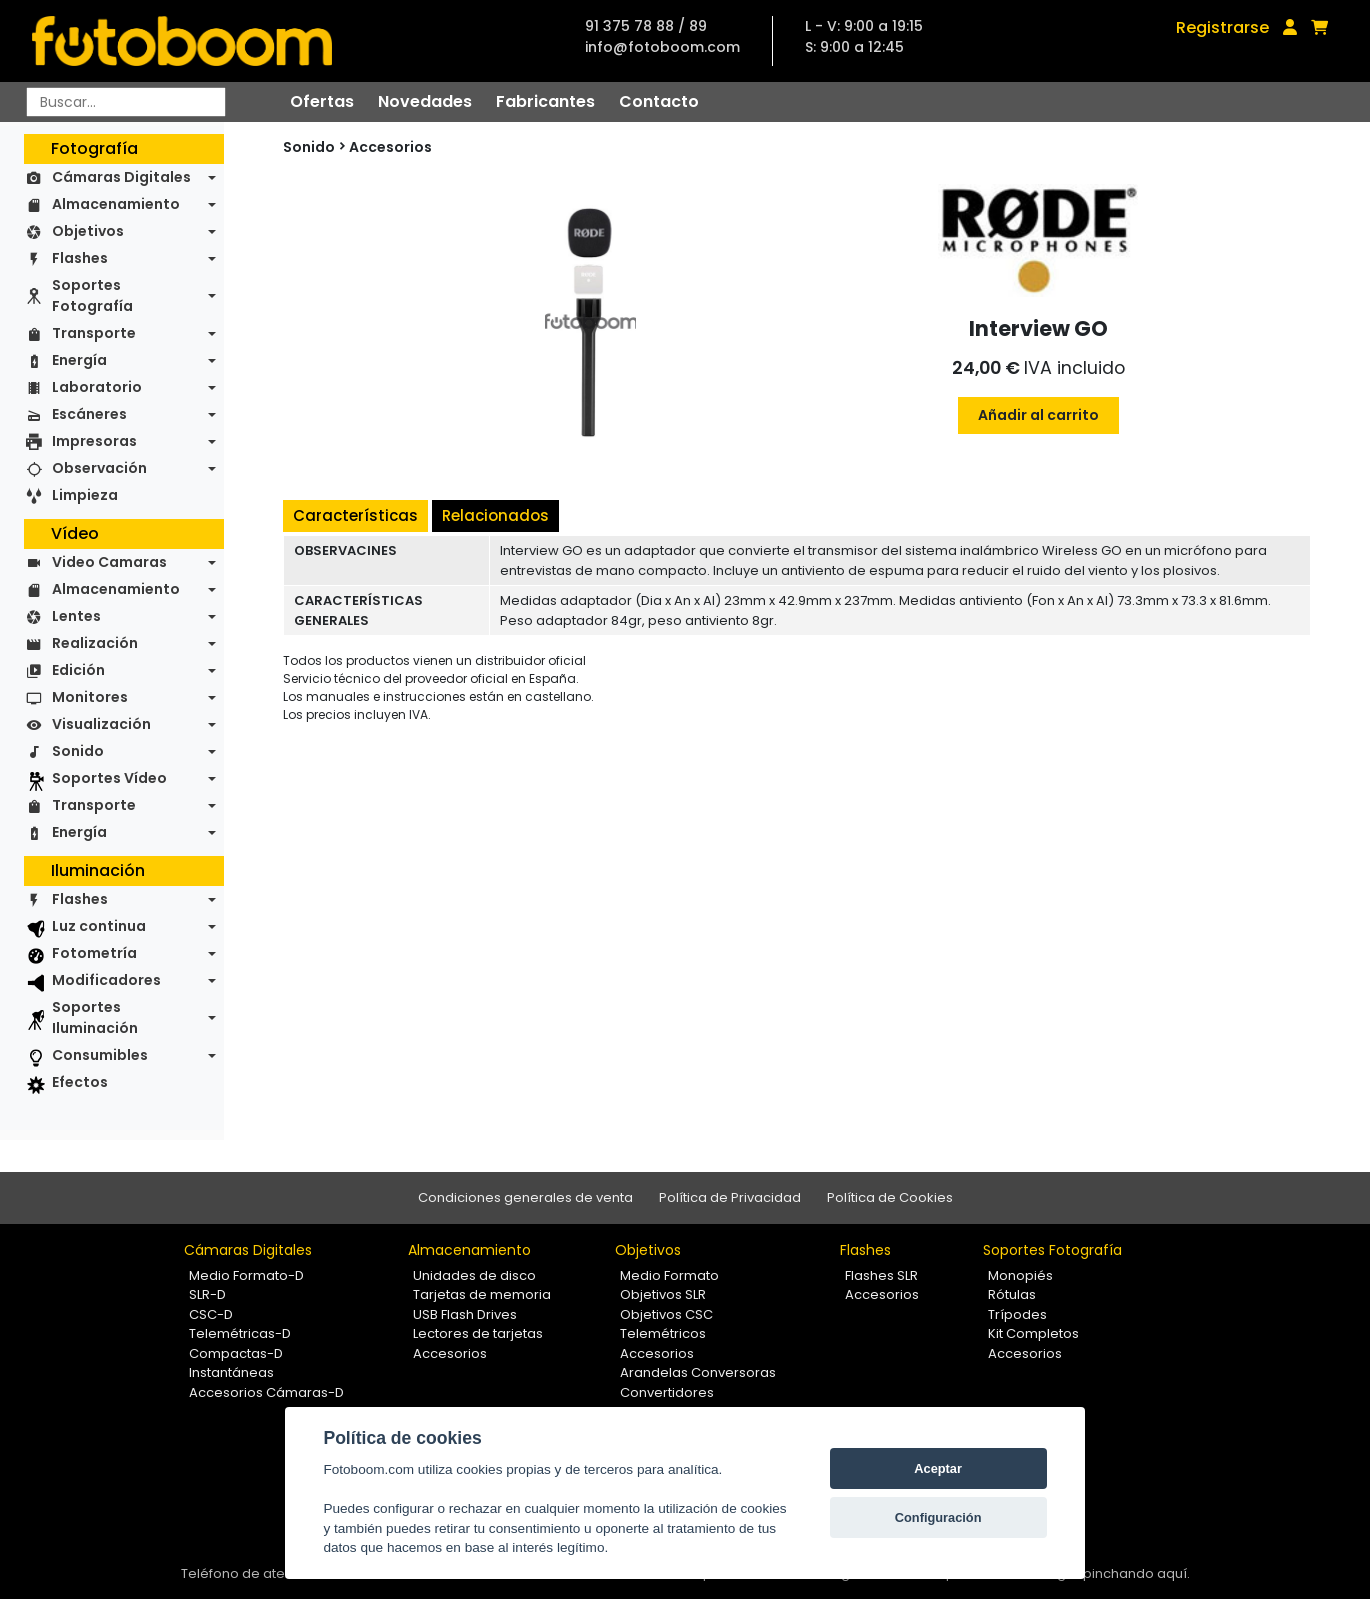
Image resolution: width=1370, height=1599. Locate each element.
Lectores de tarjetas (478, 1333)
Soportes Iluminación (95, 1017)
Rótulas (1012, 1294)
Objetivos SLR (663, 1294)
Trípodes (1017, 1314)
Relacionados (495, 515)
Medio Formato (669, 1275)
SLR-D (207, 1294)
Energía (79, 360)
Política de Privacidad (730, 1197)
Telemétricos (663, 1333)
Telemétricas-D (240, 1333)
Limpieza (85, 495)
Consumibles (100, 1055)
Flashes (80, 258)
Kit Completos (1033, 1333)
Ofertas (322, 101)
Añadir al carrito (1038, 415)
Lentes (76, 616)
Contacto (659, 101)
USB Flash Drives (465, 1314)
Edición (78, 670)
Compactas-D (236, 1353)
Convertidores (667, 1392)
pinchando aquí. (1136, 1573)
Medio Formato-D (246, 1275)
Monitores (90, 697)
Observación (99, 468)
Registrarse (1222, 27)
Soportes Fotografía (92, 295)
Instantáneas (231, 1372)
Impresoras (94, 441)
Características (355, 515)
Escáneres (89, 414)
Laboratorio (97, 387)
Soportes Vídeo (109, 778)
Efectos (80, 1082)
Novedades (425, 101)
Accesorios (390, 147)
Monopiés (1020, 1275)
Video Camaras (109, 562)
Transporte (94, 333)
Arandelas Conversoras (698, 1372)
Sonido (78, 751)
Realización (95, 643)
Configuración (938, 1517)
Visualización (101, 724)
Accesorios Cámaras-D (266, 1392)
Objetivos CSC (666, 1314)
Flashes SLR (881, 1275)
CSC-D (211, 1314)
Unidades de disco (474, 1275)
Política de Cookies (890, 1197)
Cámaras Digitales (121, 177)
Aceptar (938, 1468)
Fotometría (94, 953)
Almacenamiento (116, 204)
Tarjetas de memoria (482, 1294)
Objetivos (88, 231)
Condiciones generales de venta (525, 1197)
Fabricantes (545, 101)
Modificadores (106, 980)
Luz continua (99, 926)
